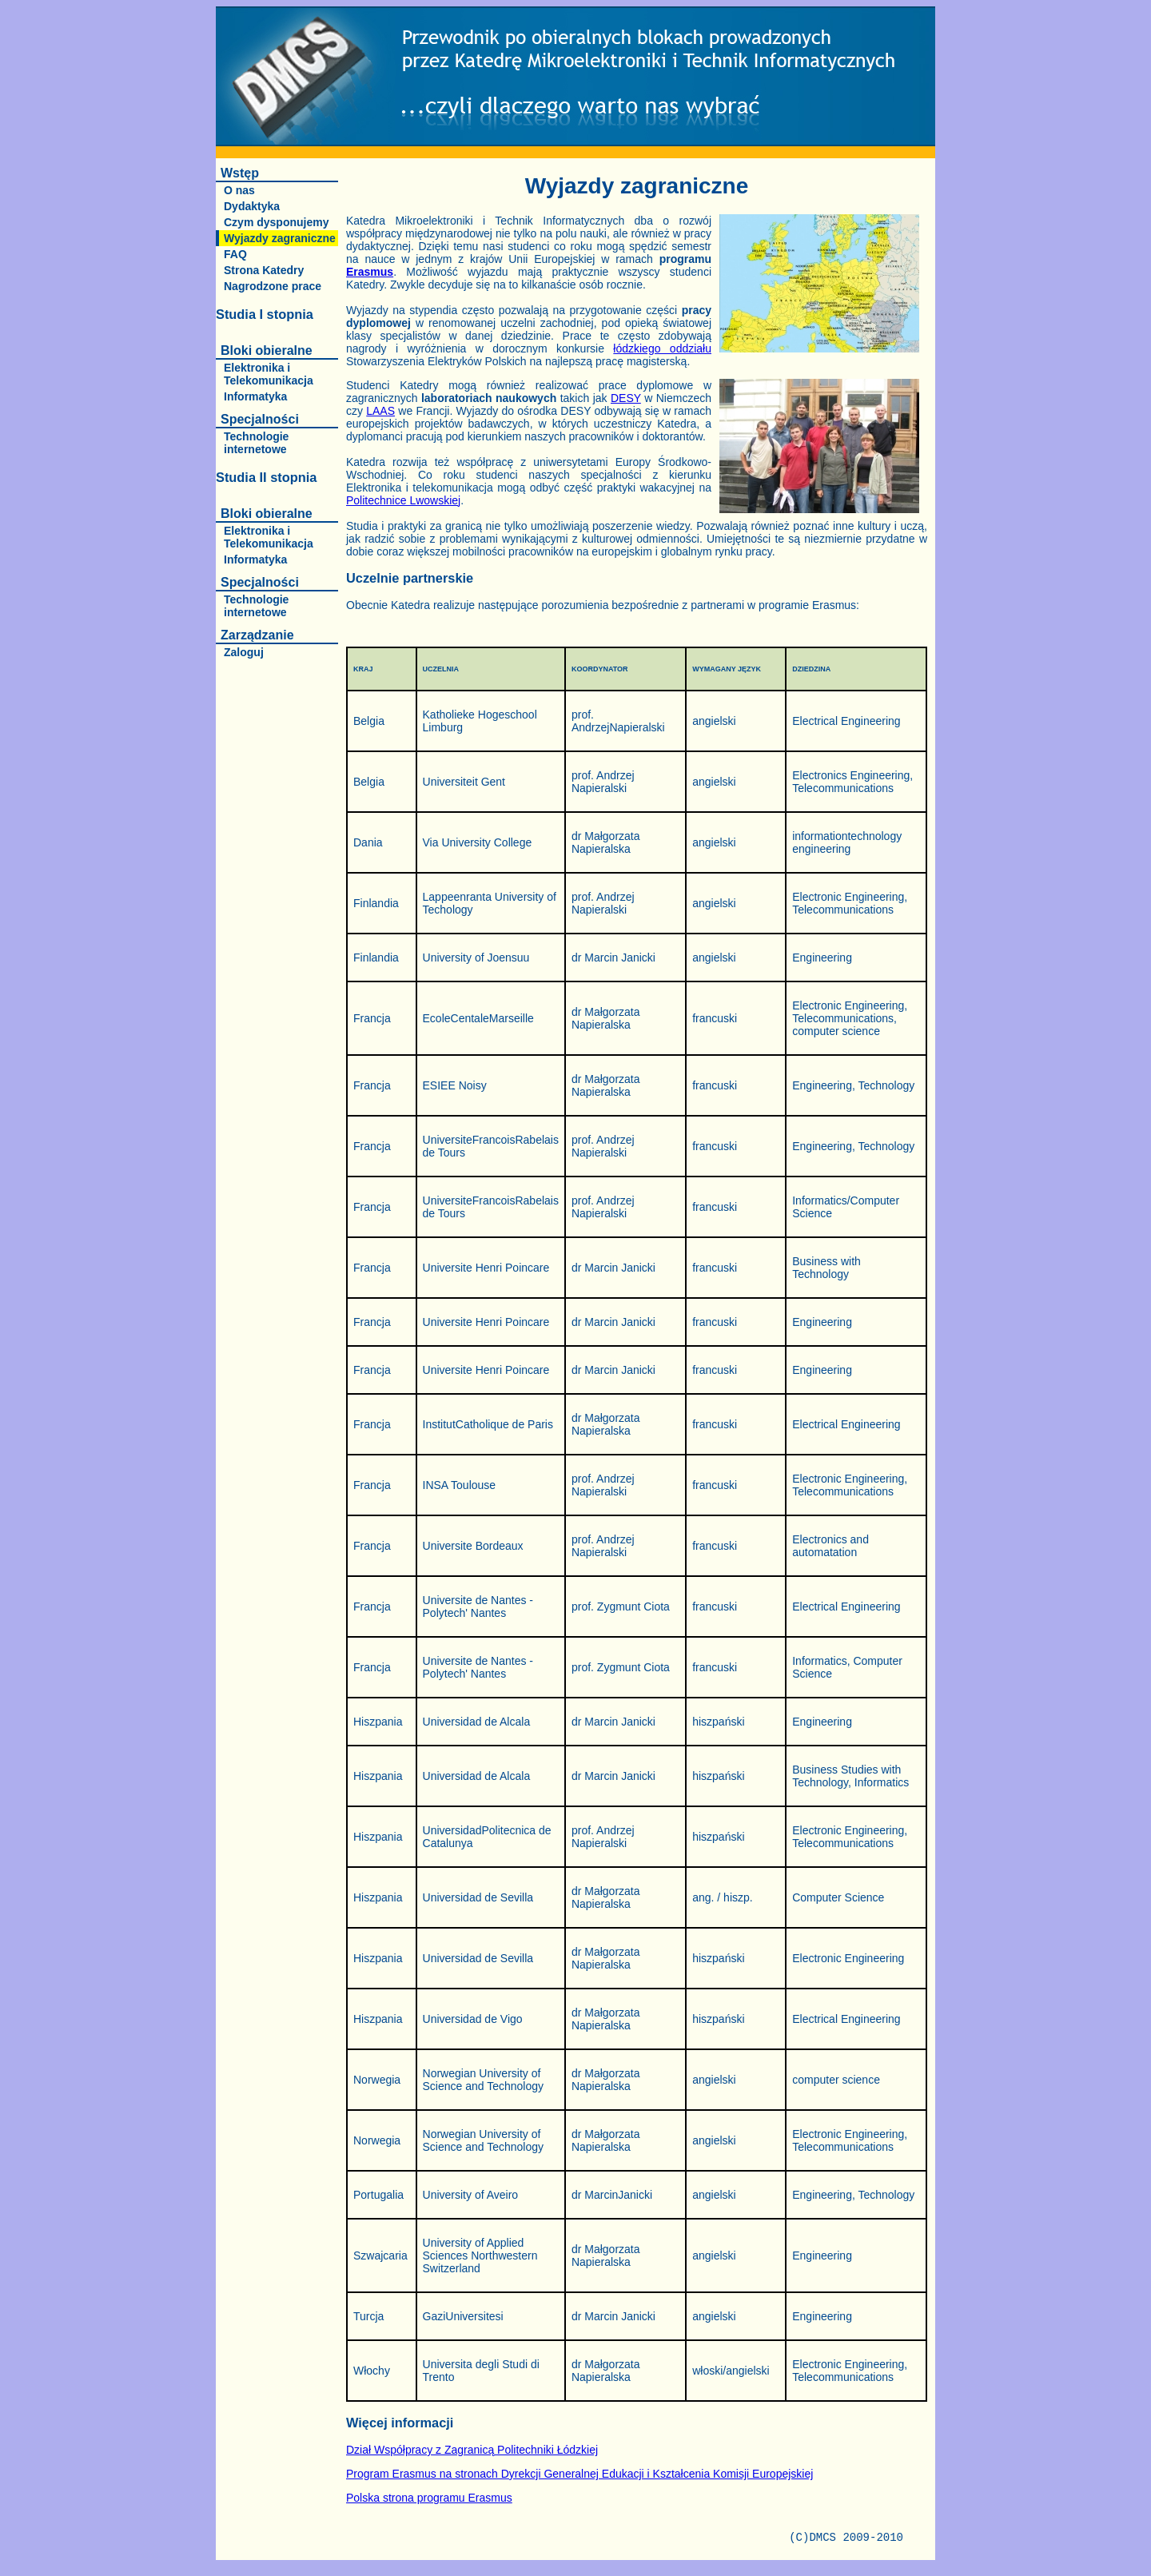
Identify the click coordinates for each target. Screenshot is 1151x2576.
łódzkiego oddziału (662, 348)
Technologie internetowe (256, 443)
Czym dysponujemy (276, 222)
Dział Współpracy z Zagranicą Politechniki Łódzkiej (472, 2449)
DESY (626, 398)
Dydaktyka (252, 206)
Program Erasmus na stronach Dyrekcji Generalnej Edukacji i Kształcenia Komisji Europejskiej (579, 2473)
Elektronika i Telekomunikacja (268, 374)
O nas (239, 190)
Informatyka (255, 396)
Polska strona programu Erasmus (429, 2497)
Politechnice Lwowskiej (403, 500)
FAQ (235, 254)
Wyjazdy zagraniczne (280, 238)
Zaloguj (244, 652)
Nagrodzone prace (272, 286)
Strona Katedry (264, 270)
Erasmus (369, 271)
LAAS (380, 410)
